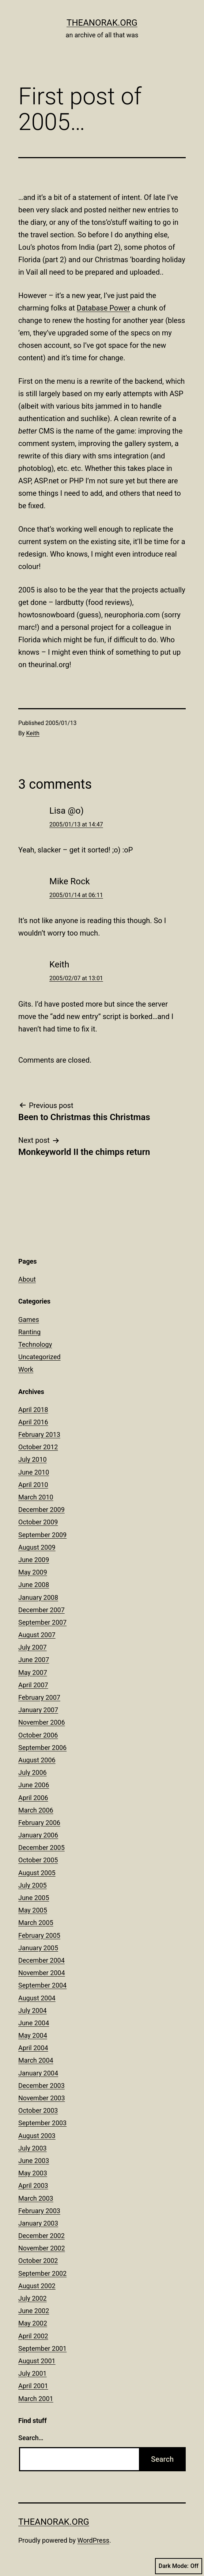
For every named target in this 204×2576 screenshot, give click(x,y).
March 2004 (35, 2060)
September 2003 (42, 2123)
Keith (32, 733)
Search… (31, 2438)
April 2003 (33, 2185)
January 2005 (38, 1948)
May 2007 (32, 1672)
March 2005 (35, 1922)
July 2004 (32, 2010)
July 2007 (32, 1647)
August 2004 (37, 1998)
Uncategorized (39, 1357)
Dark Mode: (179, 2566)
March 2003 (35, 2198)
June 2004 (33, 2023)
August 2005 (37, 1873)
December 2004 (41, 1960)
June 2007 (33, 1660)
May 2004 (32, 2035)
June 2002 (33, 2311)
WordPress (93, 2540)
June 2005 (33, 1898)
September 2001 (42, 2348)
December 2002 (41, 2235)
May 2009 (32, 1572)
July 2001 (32, 2373)
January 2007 (38, 1710)
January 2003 (38, 2223)
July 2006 (32, 1772)
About (27, 1279)
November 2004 (41, 1973)
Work (25, 1369)
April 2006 (33, 1798)
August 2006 (37, 1760)
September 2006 (42, 1747)
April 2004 (33, 2048)
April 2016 (33, 1422)
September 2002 (42, 2273)
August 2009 (37, 1547)
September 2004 (42, 1985)
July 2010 (32, 1459)
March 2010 (35, 1497)
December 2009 (41, 1509)
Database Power (103, 308)
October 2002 (38, 2260)
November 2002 (41, 2248)
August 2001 (37, 2361)
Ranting (29, 1332)
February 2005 (39, 1935)
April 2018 (33, 1409)
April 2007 (33, 1685)
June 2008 (33, 1584)
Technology (35, 1344)
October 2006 (38, 1735)
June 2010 (33, 1472)
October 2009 (38, 1522)
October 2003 (38, 2110)
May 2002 (32, 2323)
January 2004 (38, 2073)
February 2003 (39, 2211)
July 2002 (32, 2298)
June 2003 (33, 2160)
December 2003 (41, 2085)
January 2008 (38, 1597)
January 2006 (38, 1835)
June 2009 (33, 1560)
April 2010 (33, 1484)
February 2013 (39, 1434)
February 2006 (39, 1822)
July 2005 (32, 1885)
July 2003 (32, 2148)
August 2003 (37, 2136)
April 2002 (33, 2336)
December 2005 (41, 1847)
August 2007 (37, 1635)
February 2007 (39, 1697)
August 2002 (37, 2286)
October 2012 (38, 1447)
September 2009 (42, 1535)
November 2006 (41, 1722)
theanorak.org (102, 23)
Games (28, 1319)
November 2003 (41, 2098)
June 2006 (33, 1785)
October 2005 (38, 1860)
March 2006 (35, 1810)
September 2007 (42, 1622)
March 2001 (35, 2398)
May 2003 (32, 2173)
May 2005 (32, 1910)
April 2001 (33, 2386)
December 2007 (41, 1610)
